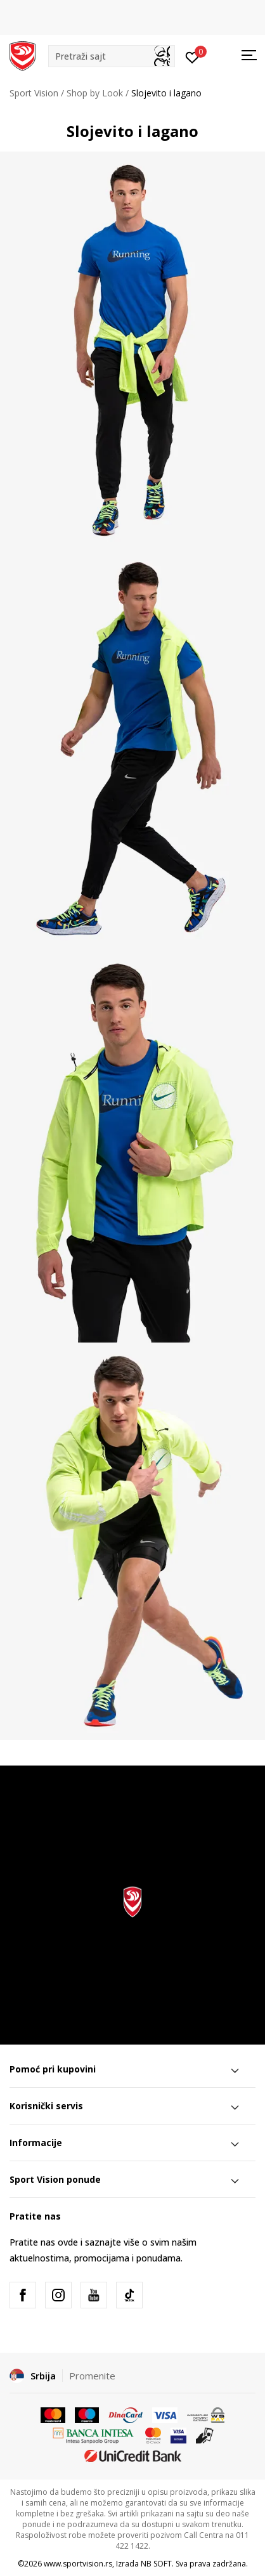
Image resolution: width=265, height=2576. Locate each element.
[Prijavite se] (192, 56)
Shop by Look (95, 93)
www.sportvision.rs (78, 2563)
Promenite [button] (92, 2375)
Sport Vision (34, 93)
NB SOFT (156, 2563)
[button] (111, 56)
